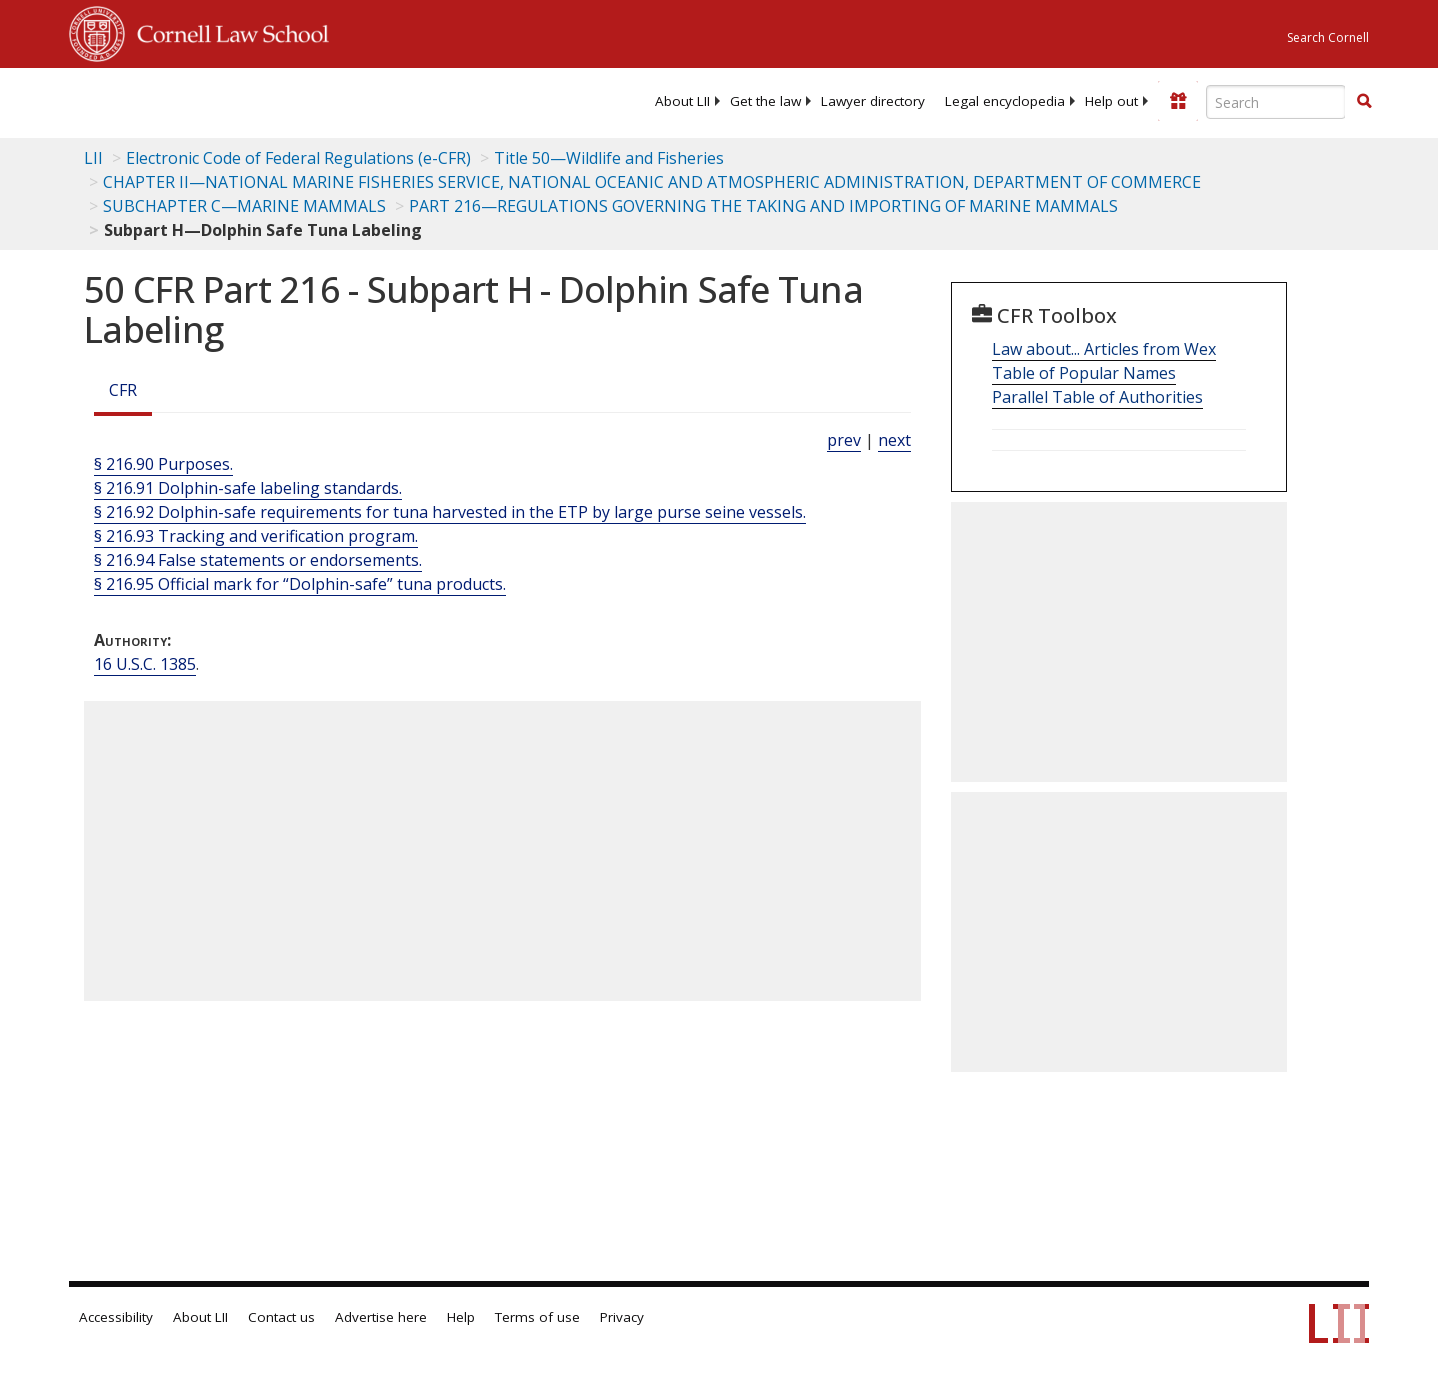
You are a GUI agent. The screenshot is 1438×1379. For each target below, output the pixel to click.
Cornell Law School (227, 31)
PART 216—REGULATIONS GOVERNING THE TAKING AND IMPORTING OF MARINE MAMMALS (763, 206)
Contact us (281, 1317)
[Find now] (1364, 102)
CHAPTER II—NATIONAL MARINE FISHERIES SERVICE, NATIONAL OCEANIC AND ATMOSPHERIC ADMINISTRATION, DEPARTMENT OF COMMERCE (652, 182)
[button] (1364, 101)
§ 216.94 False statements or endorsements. (258, 560)
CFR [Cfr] (123, 390)
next (894, 440)
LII (93, 158)
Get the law (765, 101)
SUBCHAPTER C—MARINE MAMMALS (244, 206)
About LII (682, 101)
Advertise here (381, 1317)
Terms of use (537, 1317)
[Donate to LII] (1178, 101)
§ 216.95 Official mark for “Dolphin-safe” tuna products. (300, 584)
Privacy (622, 1317)
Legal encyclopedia (1005, 101)
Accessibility (116, 1317)
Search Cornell (1328, 37)
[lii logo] (294, 100)
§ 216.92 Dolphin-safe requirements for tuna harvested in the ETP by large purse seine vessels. (450, 512)
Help (461, 1317)
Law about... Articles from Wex (1104, 349)
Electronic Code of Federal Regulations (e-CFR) (298, 158)
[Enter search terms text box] (1276, 102)
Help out (1111, 101)
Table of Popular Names (1084, 373)
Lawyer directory (873, 101)
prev (844, 440)
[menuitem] (682, 101)
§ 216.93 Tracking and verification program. (256, 536)
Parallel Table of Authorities (1097, 397)
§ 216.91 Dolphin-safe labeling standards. (248, 488)
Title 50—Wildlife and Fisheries (609, 158)
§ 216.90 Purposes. (163, 464)
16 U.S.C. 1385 (145, 664)
